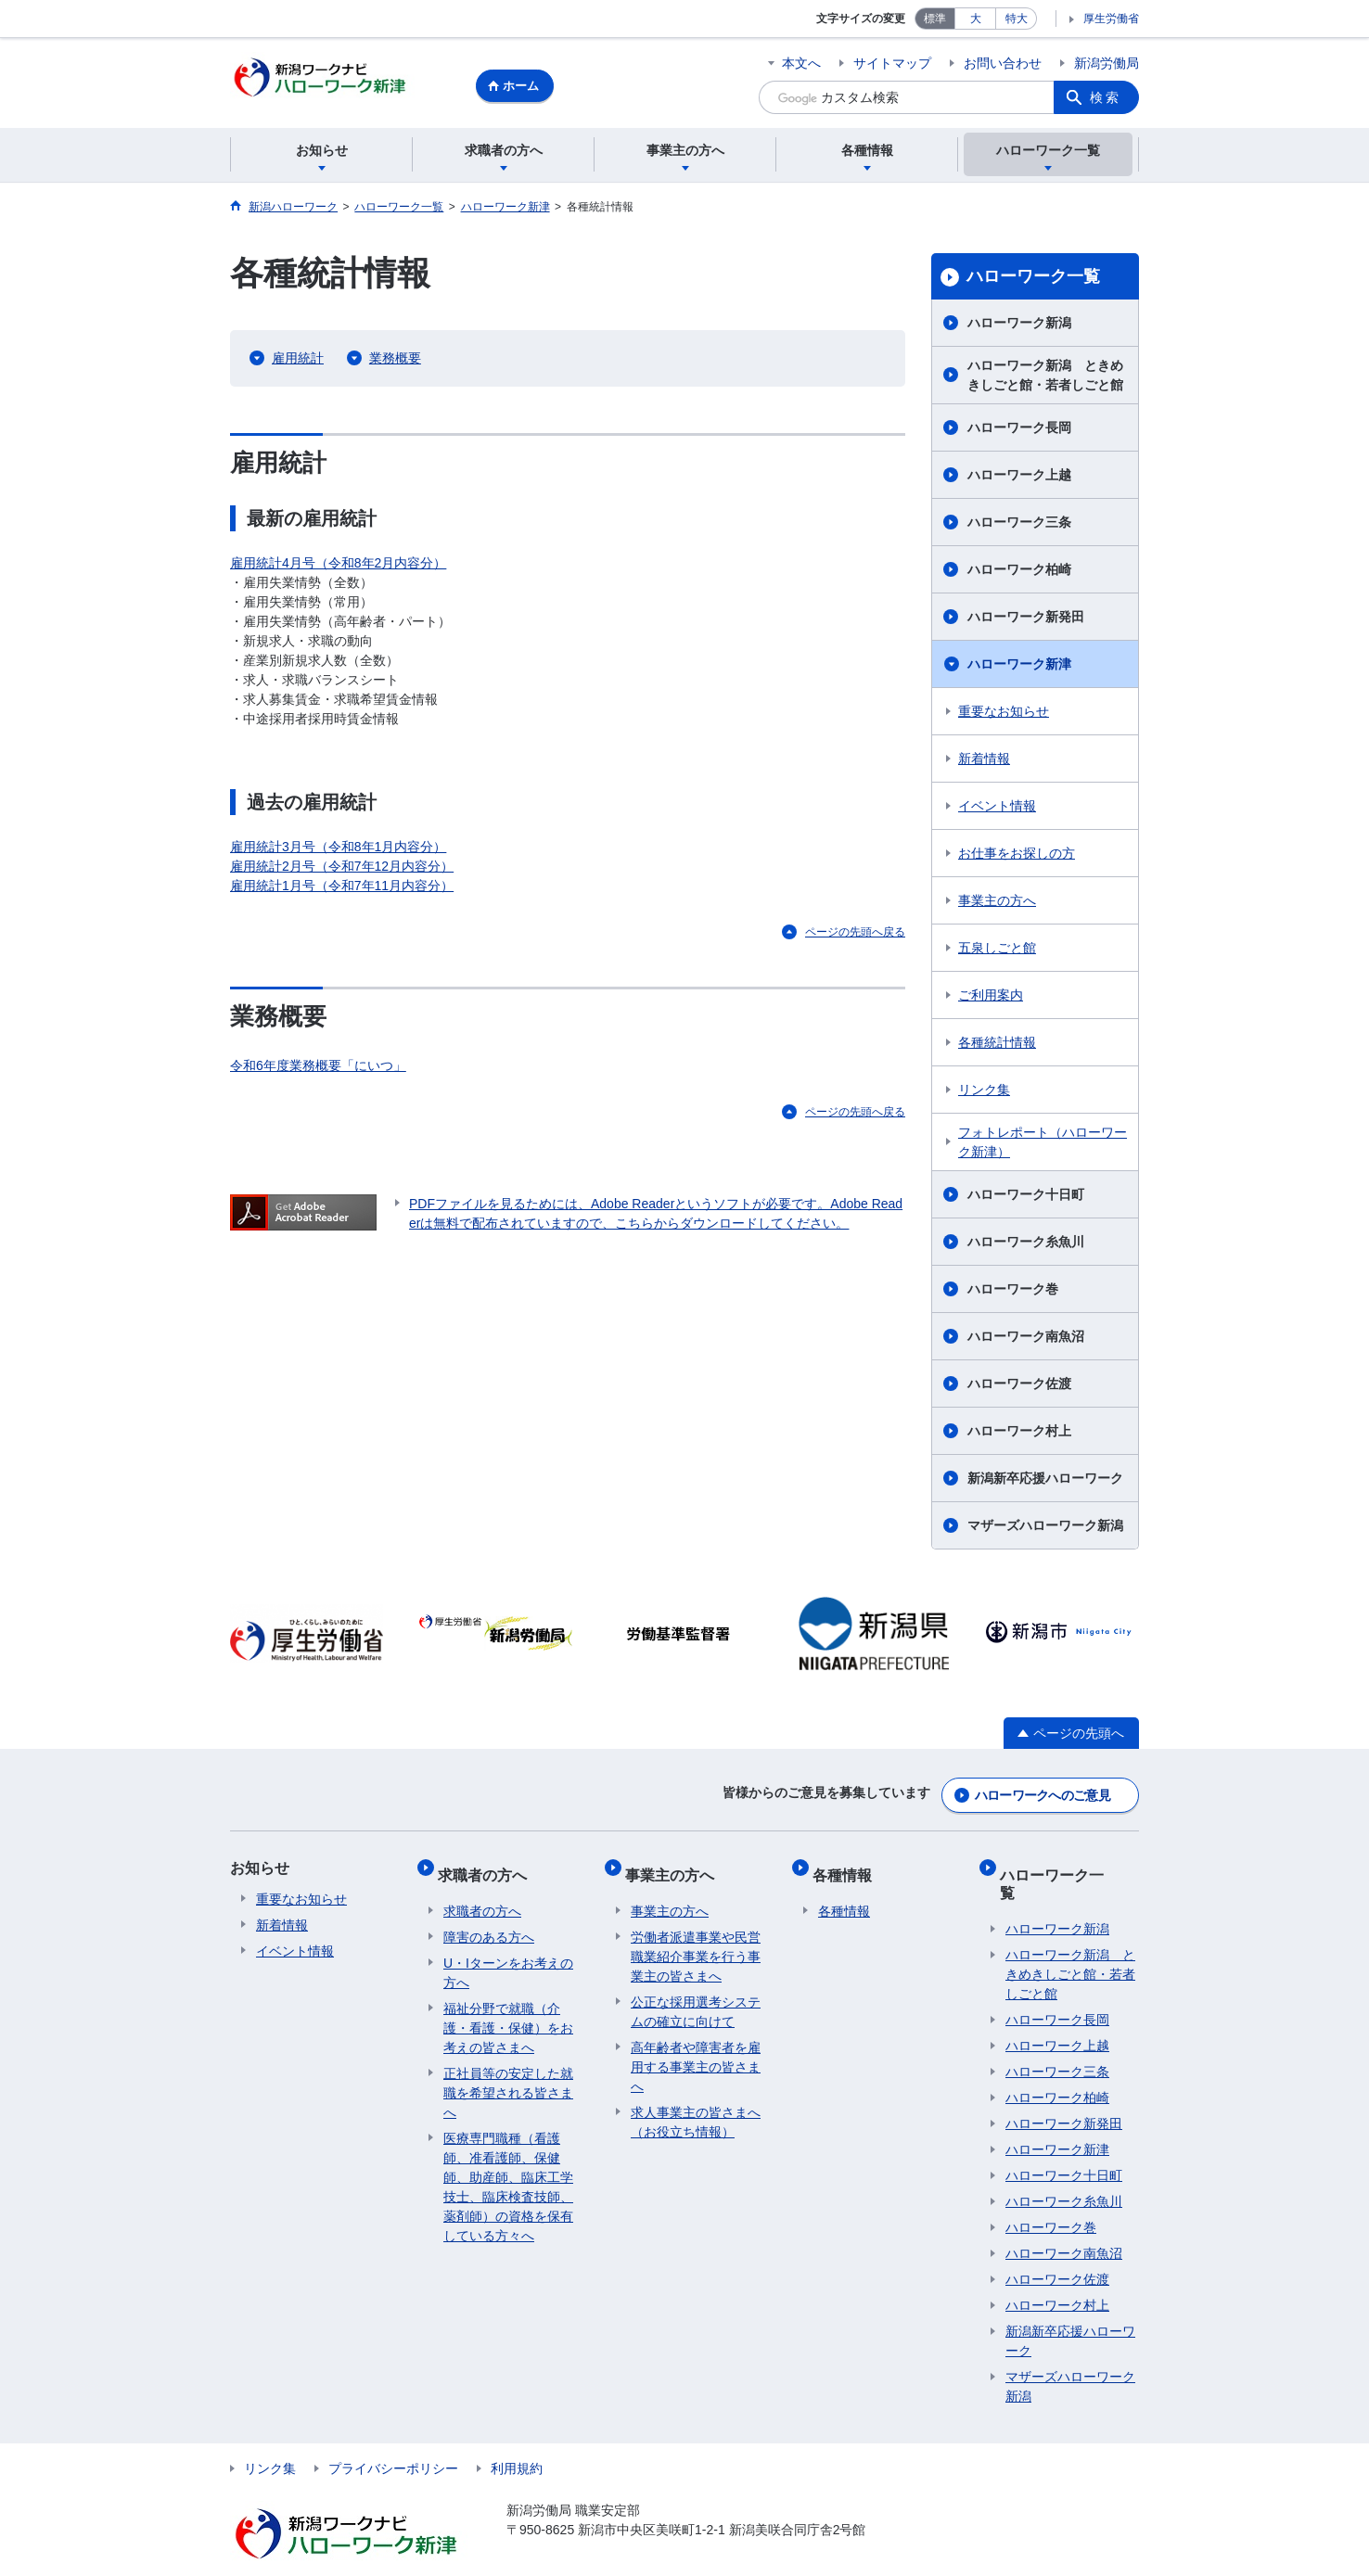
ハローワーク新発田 (1025, 619)
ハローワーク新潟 (1019, 325)
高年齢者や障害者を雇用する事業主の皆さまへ (696, 2053)
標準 (935, 18)
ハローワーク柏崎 (1019, 572)
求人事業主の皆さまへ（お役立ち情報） (696, 2108)
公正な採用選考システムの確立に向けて (696, 1998)
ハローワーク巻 (1012, 1291)
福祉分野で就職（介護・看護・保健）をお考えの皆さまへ (508, 2014)
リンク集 (984, 1092)
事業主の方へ (997, 903)
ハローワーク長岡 (1019, 430)
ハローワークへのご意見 (1042, 1793)
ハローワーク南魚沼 (1025, 1339)
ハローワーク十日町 (1025, 1197)
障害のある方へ (488, 1923)
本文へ (801, 63)
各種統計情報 (997, 1045)
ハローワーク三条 (1019, 524)
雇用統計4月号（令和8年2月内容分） (338, 565)
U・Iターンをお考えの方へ (508, 1959)
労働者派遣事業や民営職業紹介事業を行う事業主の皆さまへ (696, 1943)
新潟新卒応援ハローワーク (1045, 1480)
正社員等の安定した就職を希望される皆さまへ (508, 2079)
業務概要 (395, 360)
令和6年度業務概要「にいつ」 (318, 1067)
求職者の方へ (487, 1866)
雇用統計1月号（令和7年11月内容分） (342, 888)
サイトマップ (892, 63)
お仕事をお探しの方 (1016, 855)
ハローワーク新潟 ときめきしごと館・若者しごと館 (1045, 378)
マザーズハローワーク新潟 (1045, 1528)
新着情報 (984, 761)
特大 (1016, 18)
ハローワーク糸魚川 (1025, 1244)
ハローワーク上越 (1019, 477)
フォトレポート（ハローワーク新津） (1042, 1145)
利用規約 (517, 2436)
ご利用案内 (990, 997)
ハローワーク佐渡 (1019, 1386)
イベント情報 (997, 808)
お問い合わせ (1003, 63)
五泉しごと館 (997, 950)
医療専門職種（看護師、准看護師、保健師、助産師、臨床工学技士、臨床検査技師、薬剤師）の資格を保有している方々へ (508, 2173)
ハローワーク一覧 (1033, 279)
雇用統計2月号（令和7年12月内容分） (342, 868)
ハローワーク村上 (1019, 1433)
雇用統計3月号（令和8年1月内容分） (338, 849)
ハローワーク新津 (1019, 666)
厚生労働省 (1111, 18)
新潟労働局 (1106, 63)
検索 (1105, 97)
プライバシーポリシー (393, 2436)
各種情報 (847, 1866)
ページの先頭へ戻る (855, 934)
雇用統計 (298, 360)
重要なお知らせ (1003, 714)
